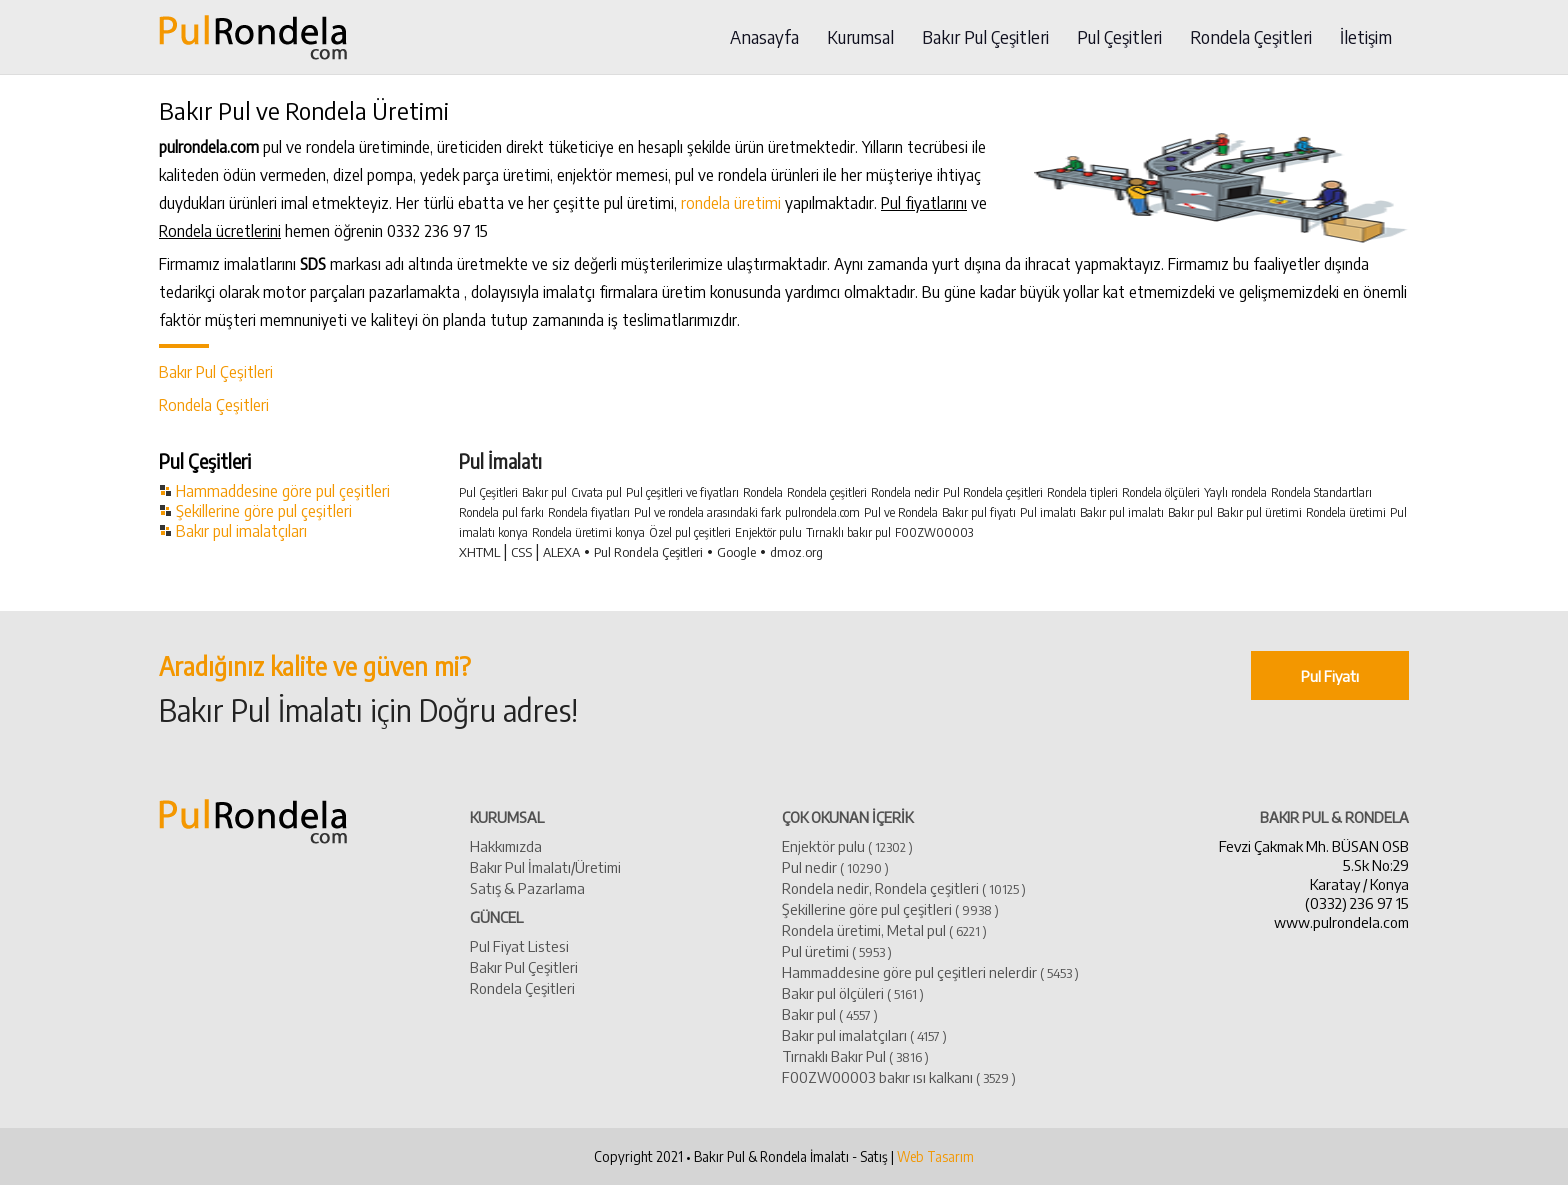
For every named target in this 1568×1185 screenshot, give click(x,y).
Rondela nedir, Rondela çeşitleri (904, 887)
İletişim (1366, 37)
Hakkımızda (506, 845)
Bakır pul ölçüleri (853, 992)
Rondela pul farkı (501, 512)
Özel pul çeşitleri (690, 532)
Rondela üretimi (1346, 512)
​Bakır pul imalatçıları (864, 1034)
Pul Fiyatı (1330, 675)
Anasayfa (764, 37)
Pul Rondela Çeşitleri (648, 552)
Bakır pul (544, 492)
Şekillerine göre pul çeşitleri (264, 511)
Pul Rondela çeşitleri (993, 492)
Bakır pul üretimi (1259, 512)
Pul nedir (835, 866)
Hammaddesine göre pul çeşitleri (283, 491)
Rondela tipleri (1082, 492)
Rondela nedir (905, 492)
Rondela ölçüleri (1161, 492)
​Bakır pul (830, 1013)
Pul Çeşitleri (1119, 37)
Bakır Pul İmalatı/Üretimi (545, 866)
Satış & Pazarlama (527, 887)
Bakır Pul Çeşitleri (985, 37)
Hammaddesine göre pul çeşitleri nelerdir (930, 971)
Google (736, 552)
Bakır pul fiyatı (979, 512)
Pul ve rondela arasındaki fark (707, 512)
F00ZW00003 (934, 532)
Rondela (763, 492)
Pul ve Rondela (901, 512)
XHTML (479, 552)
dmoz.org (796, 552)
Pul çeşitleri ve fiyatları (682, 492)
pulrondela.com (822, 512)
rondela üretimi (731, 203)
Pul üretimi (837, 950)
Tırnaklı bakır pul (848, 532)
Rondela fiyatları (589, 512)
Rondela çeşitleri (827, 492)
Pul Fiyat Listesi (519, 945)
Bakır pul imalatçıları (241, 531)
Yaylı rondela (1235, 492)
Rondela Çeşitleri (1251, 37)
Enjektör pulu (768, 532)
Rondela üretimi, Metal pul (884, 929)
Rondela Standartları (1321, 492)
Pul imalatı (1048, 512)
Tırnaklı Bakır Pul (855, 1055)
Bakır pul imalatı (1122, 512)
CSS (521, 552)
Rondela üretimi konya (588, 532)
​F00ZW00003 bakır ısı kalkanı (899, 1076)
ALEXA (561, 552)
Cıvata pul (596, 492)
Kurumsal (860, 37)
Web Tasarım (935, 1156)
